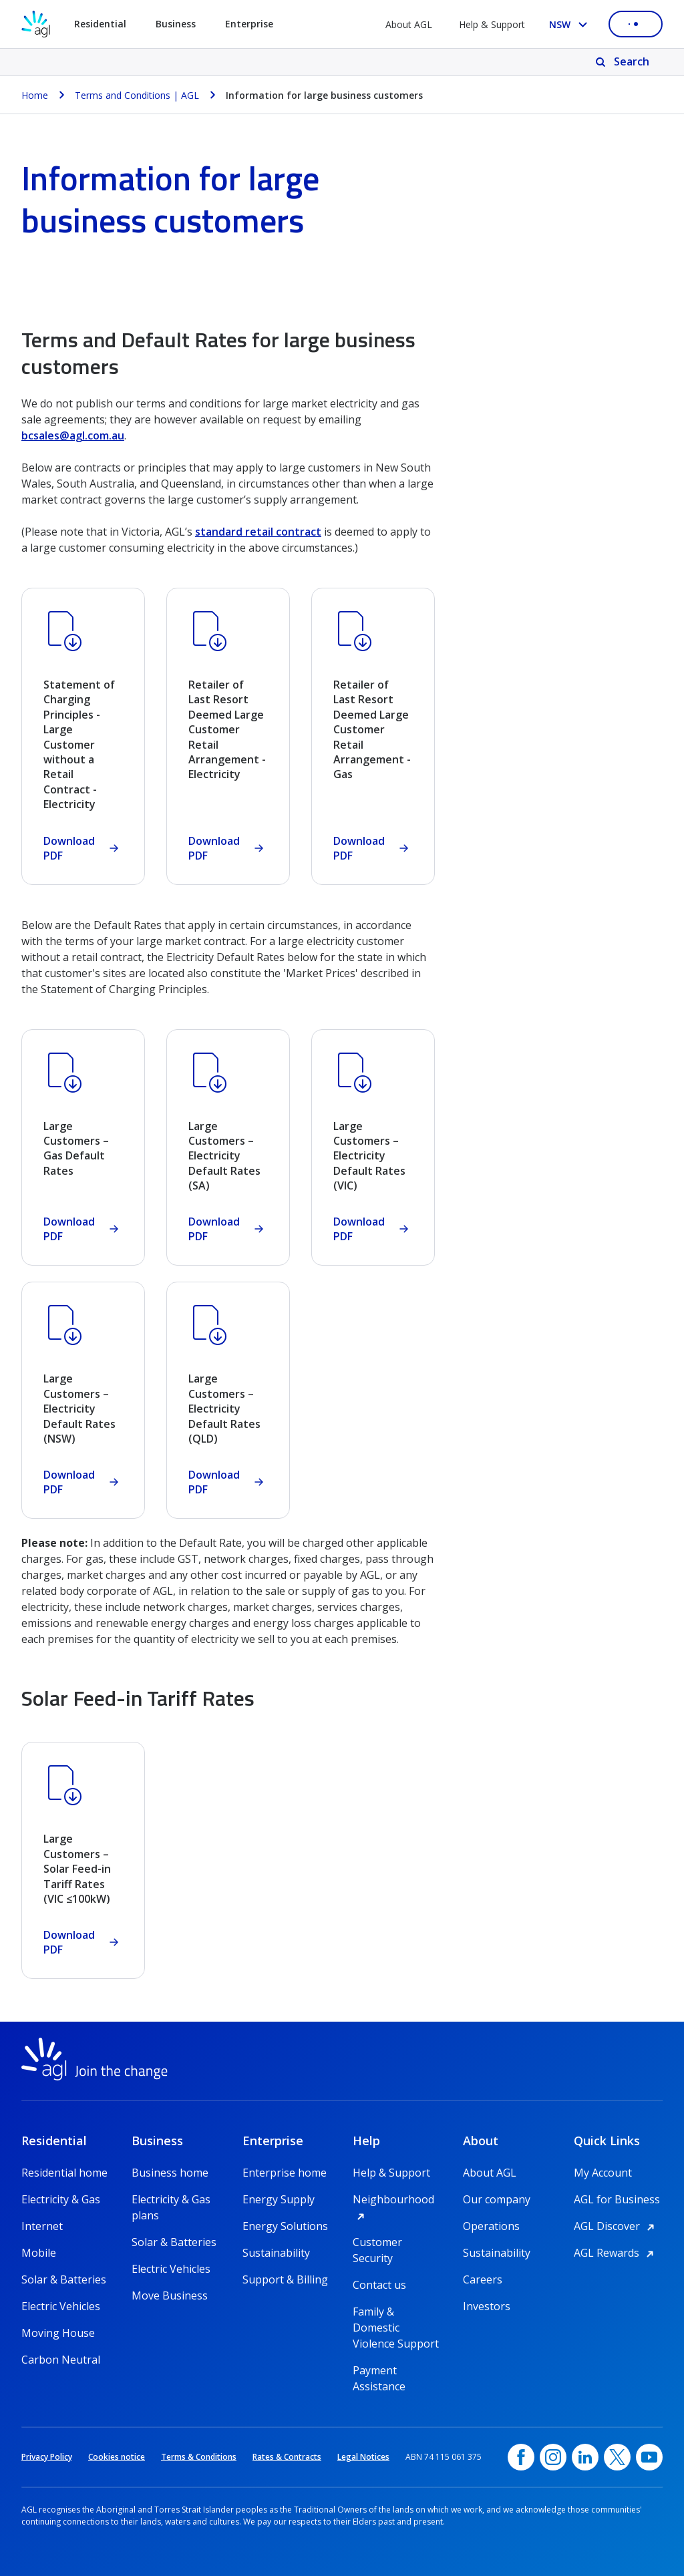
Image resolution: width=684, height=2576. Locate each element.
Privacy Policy (46, 2456)
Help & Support (492, 24)
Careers (482, 2279)
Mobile (38, 2252)
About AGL (408, 24)
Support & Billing (285, 2279)
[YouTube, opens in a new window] (649, 2457)
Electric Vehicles (60, 2306)
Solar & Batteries (63, 2279)
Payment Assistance (379, 2370)
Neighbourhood (397, 2199)
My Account (603, 2172)
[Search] (623, 62)
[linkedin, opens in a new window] (585, 2457)
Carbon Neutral (60, 2359)
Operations (491, 2226)
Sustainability (276, 2252)
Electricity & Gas (60, 2199)
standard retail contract (258, 531)
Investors (486, 2306)
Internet (42, 2226)
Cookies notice (116, 2456)
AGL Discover (616, 2226)
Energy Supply (278, 2199)
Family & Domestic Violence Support (396, 2312)
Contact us (379, 2284)
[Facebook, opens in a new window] (521, 2457)
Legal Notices (363, 2456)
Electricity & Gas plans (171, 2199)
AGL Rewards (616, 2253)
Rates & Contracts (286, 2456)
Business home (170, 2172)
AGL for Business (617, 2199)
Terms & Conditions (198, 2456)
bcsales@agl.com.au (72, 435)
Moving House (58, 2333)
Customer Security (377, 2242)
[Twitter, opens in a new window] (617, 2457)
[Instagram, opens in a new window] (553, 2457)
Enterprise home (284, 2172)
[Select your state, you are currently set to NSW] (570, 24)
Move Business (170, 2295)
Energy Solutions (285, 2226)
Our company (496, 2199)
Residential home (64, 2172)
